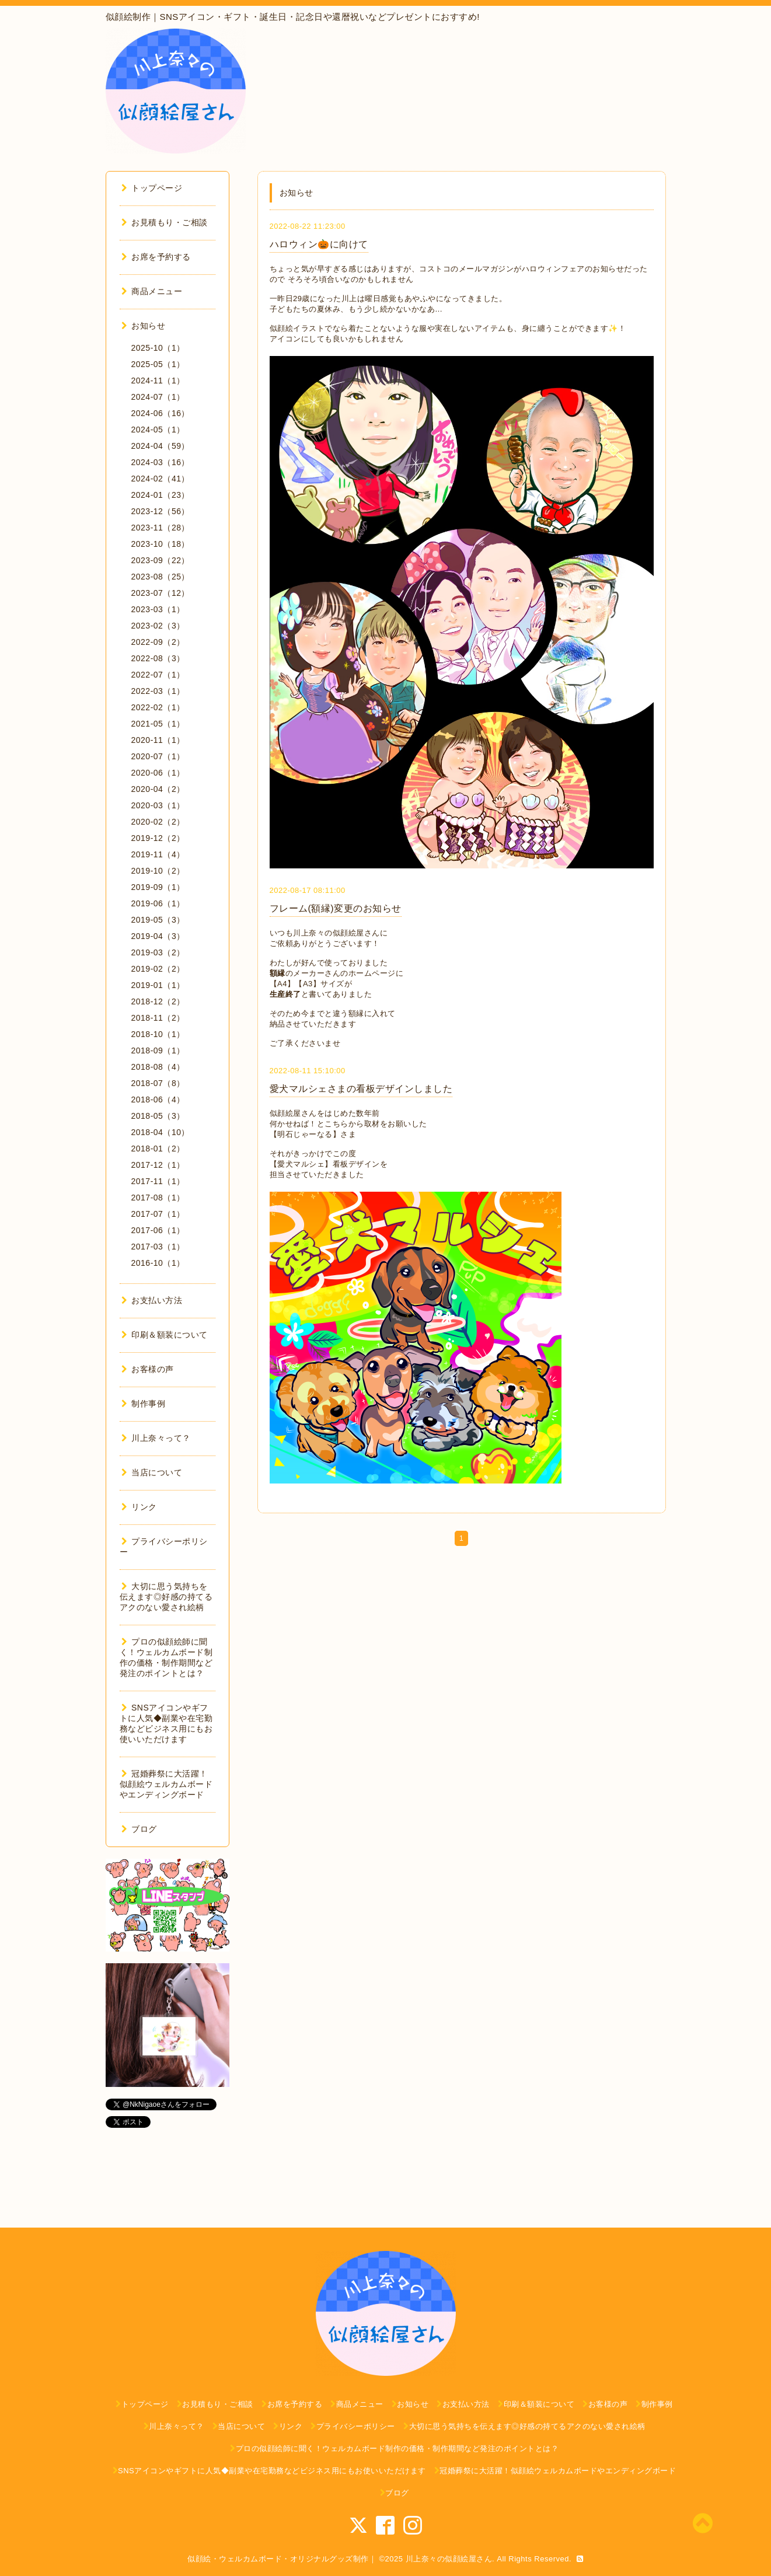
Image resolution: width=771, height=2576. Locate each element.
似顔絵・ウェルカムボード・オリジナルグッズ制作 (278, 2558)
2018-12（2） (158, 1001)
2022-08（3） (158, 658)
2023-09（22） (160, 560)
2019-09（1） (158, 887)
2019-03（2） (158, 952)
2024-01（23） (160, 495)
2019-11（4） (158, 854)
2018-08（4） (158, 1066)
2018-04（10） (160, 1132)
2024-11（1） (158, 380)
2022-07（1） (158, 674)
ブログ (139, 1829)
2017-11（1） (158, 1181)
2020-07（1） (158, 756)
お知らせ (143, 325)
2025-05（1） (158, 364)
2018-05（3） (158, 1116)
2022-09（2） (158, 642)
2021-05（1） (158, 723)
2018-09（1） (158, 1050)
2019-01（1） (158, 985)
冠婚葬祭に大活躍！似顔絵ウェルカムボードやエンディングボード (166, 1784)
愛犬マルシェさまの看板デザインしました (361, 1089)
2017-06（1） (158, 1230)
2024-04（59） (160, 446)
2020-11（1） (158, 740)
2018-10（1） (158, 1034)
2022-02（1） (158, 707)
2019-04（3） (158, 936)
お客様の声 (147, 1369)
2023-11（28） (160, 527)
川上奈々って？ (156, 1438)
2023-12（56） (160, 511)
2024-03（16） (160, 462)
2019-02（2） (158, 968)
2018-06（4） (158, 1099)
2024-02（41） (160, 478)
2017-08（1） (158, 1197)
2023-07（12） (160, 593)
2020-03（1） (158, 805)
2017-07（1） (158, 1214)
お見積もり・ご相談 (164, 222)
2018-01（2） (158, 1148)
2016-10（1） (158, 1263)
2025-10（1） (158, 347)
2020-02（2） (158, 821)
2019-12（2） (158, 838)
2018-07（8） (158, 1083)
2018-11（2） (158, 1017)
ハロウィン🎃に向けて (319, 244)
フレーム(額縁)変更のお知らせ (336, 908)
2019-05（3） (158, 919)
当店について (152, 1472)
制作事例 (143, 1403)
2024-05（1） (158, 429)
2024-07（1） (158, 397)
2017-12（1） (158, 1165)
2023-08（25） (160, 576)
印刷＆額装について (164, 1334)
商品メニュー (152, 291)
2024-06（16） (160, 413)
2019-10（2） (158, 870)
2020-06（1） (158, 772)
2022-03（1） (158, 691)
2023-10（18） (160, 544)
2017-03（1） (158, 1246)
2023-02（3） (158, 625)
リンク (139, 1507)
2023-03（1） (158, 609)
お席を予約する (156, 256)
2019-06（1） (158, 903)
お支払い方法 (152, 1300)
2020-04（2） (158, 789)
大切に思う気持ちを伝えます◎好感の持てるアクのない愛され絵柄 (166, 1597)
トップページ (152, 188)
